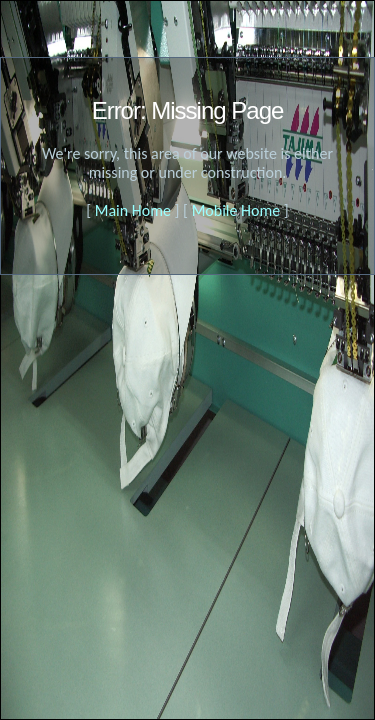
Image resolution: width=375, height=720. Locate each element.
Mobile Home (236, 210)
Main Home (133, 210)
